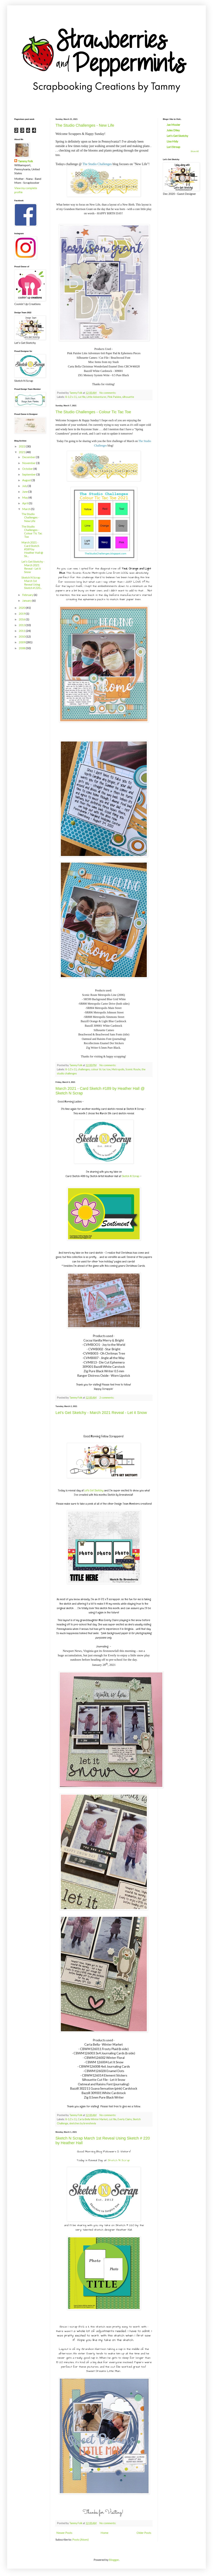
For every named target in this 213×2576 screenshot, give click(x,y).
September (29, 474)
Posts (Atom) (80, 2539)
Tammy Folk (25, 161)
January (27, 600)
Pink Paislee (114, 396)
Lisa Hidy (172, 141)
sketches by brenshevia (82, 2123)
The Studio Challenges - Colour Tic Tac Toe (93, 412)
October (27, 468)
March (26, 509)
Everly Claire (125, 2119)
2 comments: (107, 1397)
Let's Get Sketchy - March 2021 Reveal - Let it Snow (101, 1412)
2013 (22, 625)
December (29, 457)
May (25, 497)
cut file (82, 396)
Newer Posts (64, 2532)
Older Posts (144, 2532)
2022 (22, 446)
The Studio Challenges (97, 164)
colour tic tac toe (101, 1069)
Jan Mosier (173, 124)
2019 (22, 613)
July (25, 485)
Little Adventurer (96, 396)
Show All (195, 151)
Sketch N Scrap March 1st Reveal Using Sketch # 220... (31, 582)
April (25, 503)
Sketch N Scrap (130, 1176)
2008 (22, 648)
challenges (84, 1069)
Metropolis (118, 1069)
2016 (22, 619)
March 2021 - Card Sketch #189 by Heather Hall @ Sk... (32, 549)
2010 (22, 636)
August (27, 480)
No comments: (108, 392)
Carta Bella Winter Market (93, 2119)
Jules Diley (173, 130)
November (29, 463)
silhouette (128, 396)
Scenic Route (133, 1069)
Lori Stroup (173, 146)
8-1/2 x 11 (71, 396)
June (25, 491)
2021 (22, 452)
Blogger (114, 2559)
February (28, 594)
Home (104, 2532)
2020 (22, 607)
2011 (22, 630)
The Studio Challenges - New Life (84, 125)
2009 (22, 642)
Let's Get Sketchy (93, 1490)
